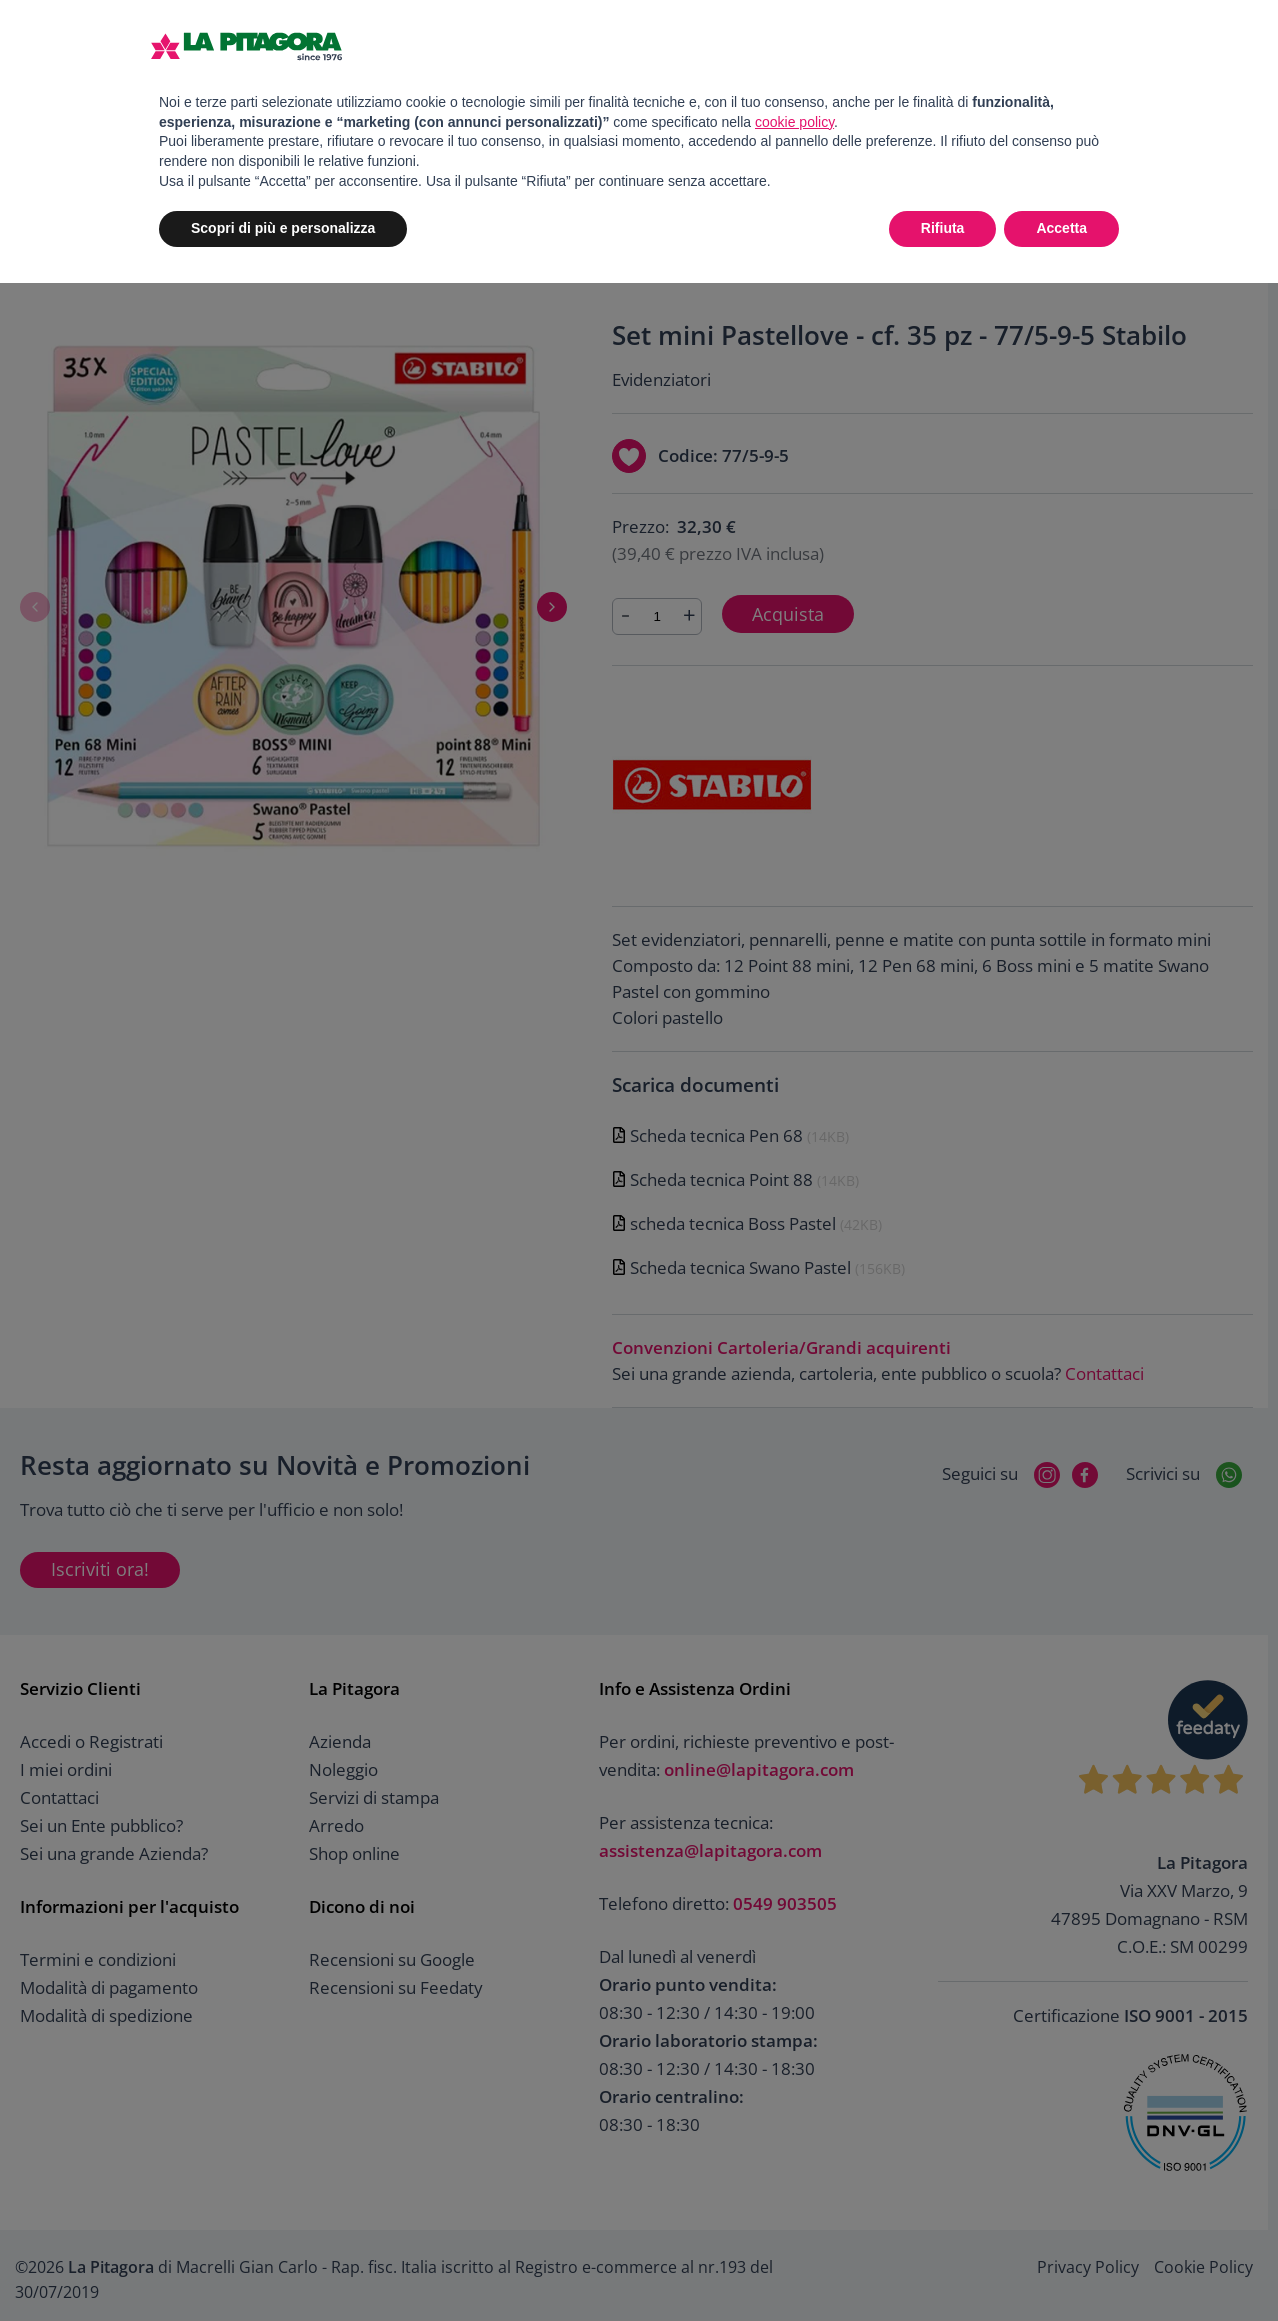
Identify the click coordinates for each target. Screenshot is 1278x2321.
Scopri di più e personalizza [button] (283, 228)
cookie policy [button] (794, 122)
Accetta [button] (1061, 228)
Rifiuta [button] (943, 228)
